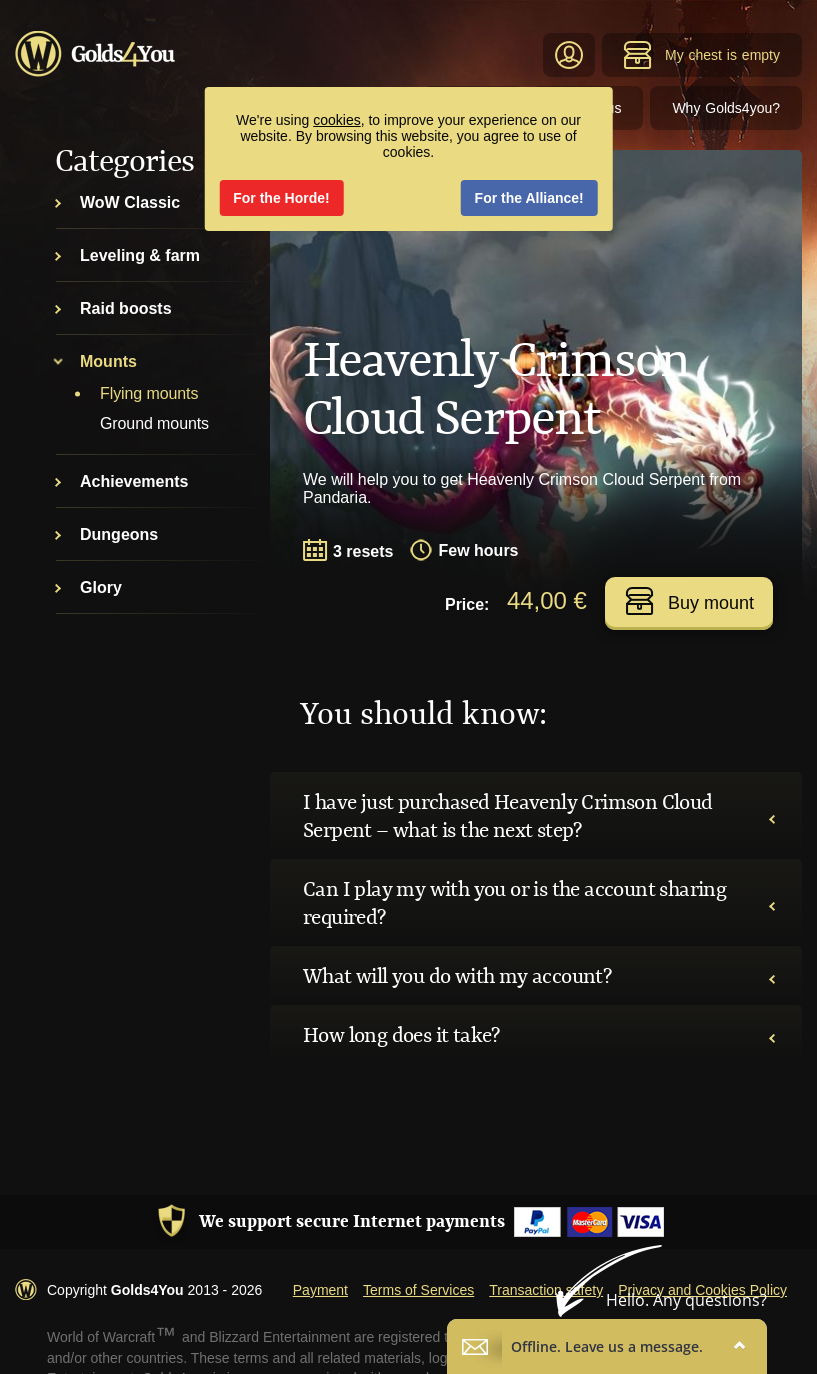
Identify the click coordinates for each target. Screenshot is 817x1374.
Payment (320, 1290)
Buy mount (689, 601)
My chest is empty (701, 55)
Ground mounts (154, 423)
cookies (336, 120)
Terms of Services (418, 1290)
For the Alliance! (529, 198)
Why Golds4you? (726, 108)
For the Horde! (281, 198)
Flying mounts (149, 393)
